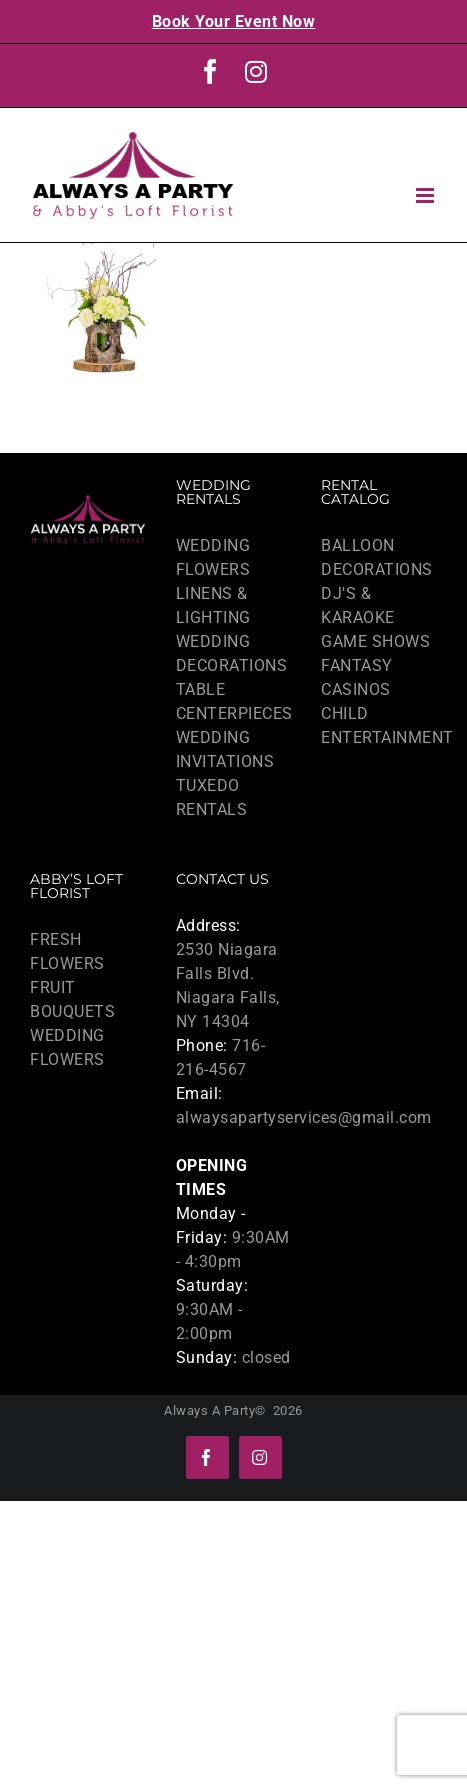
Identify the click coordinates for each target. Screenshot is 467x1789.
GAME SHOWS (375, 641)
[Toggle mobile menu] (427, 195)
